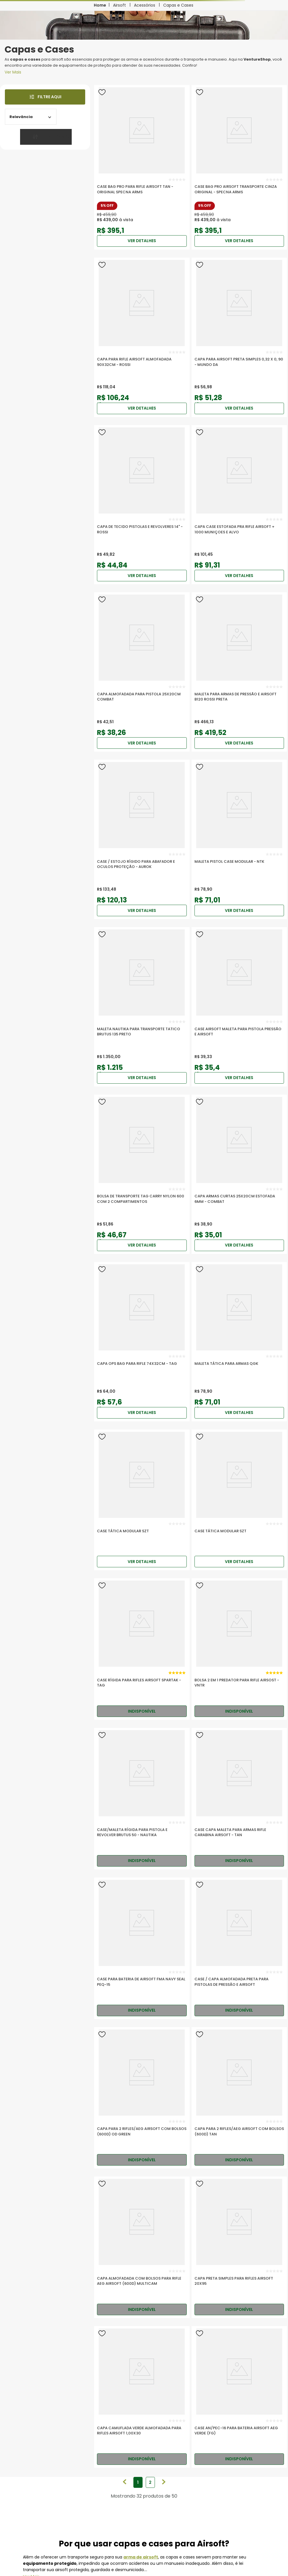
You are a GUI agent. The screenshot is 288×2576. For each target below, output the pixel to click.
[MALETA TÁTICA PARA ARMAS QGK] (239, 1341)
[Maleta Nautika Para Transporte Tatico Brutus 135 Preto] (142, 1007)
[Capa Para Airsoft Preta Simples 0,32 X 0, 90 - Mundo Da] (239, 337)
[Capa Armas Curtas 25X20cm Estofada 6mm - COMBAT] (239, 1174)
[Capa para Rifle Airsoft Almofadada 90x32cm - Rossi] (142, 337)
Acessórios (144, 5)
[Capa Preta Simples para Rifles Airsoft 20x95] (239, 2247)
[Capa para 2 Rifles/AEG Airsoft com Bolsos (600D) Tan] (239, 2098)
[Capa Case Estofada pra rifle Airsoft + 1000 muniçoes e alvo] (239, 504)
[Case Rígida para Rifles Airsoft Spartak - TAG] (142, 1649)
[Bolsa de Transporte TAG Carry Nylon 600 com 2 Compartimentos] (142, 1174)
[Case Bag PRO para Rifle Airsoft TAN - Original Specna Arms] (142, 167)
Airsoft (119, 5)
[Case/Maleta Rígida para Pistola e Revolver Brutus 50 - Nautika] (142, 1798)
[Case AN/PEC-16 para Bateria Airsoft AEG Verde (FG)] (239, 2397)
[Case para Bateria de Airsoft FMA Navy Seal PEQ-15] (142, 1948)
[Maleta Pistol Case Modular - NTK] (239, 839)
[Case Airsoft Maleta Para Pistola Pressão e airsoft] (239, 1007)
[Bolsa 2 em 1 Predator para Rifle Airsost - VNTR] (239, 1649)
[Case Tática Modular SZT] (142, 1499)
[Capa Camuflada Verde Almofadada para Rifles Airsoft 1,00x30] (142, 2397)
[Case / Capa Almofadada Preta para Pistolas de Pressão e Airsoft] (239, 1948)
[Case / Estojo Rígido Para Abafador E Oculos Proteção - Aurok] (142, 839)
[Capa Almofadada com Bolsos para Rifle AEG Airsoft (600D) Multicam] (142, 2247)
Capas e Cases (178, 5)
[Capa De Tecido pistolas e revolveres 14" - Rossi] (142, 504)
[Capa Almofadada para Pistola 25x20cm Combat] (142, 672)
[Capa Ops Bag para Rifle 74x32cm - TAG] (142, 1341)
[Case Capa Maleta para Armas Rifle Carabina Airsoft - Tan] (239, 1798)
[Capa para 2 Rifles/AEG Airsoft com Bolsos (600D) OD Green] (142, 2098)
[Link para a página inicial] (100, 5)
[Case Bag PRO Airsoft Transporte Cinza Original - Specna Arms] (239, 167)
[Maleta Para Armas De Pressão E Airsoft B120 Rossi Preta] (239, 672)
